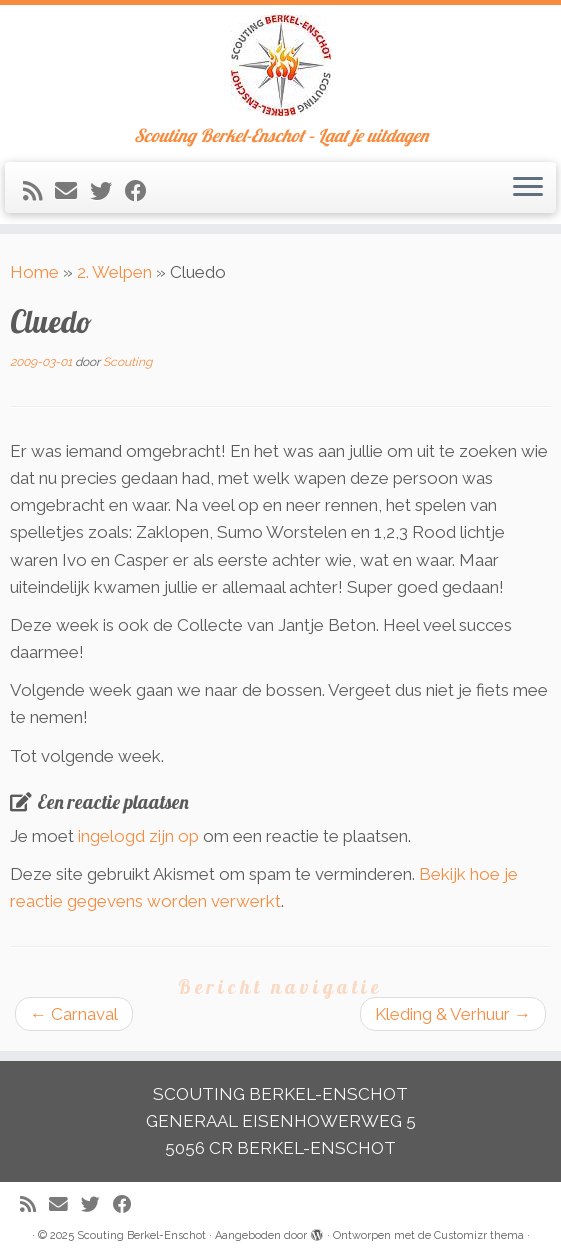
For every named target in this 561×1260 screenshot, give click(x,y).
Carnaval (74, 1014)
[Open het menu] (528, 188)
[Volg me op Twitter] (107, 191)
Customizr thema (479, 1235)
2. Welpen (114, 272)
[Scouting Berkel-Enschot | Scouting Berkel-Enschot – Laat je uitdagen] (280, 65)
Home (34, 272)
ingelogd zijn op (138, 836)
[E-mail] (72, 191)
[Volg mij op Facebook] (142, 191)
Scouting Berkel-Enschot (141, 1235)
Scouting (127, 362)
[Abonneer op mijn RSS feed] (39, 191)
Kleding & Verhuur (453, 1014)
